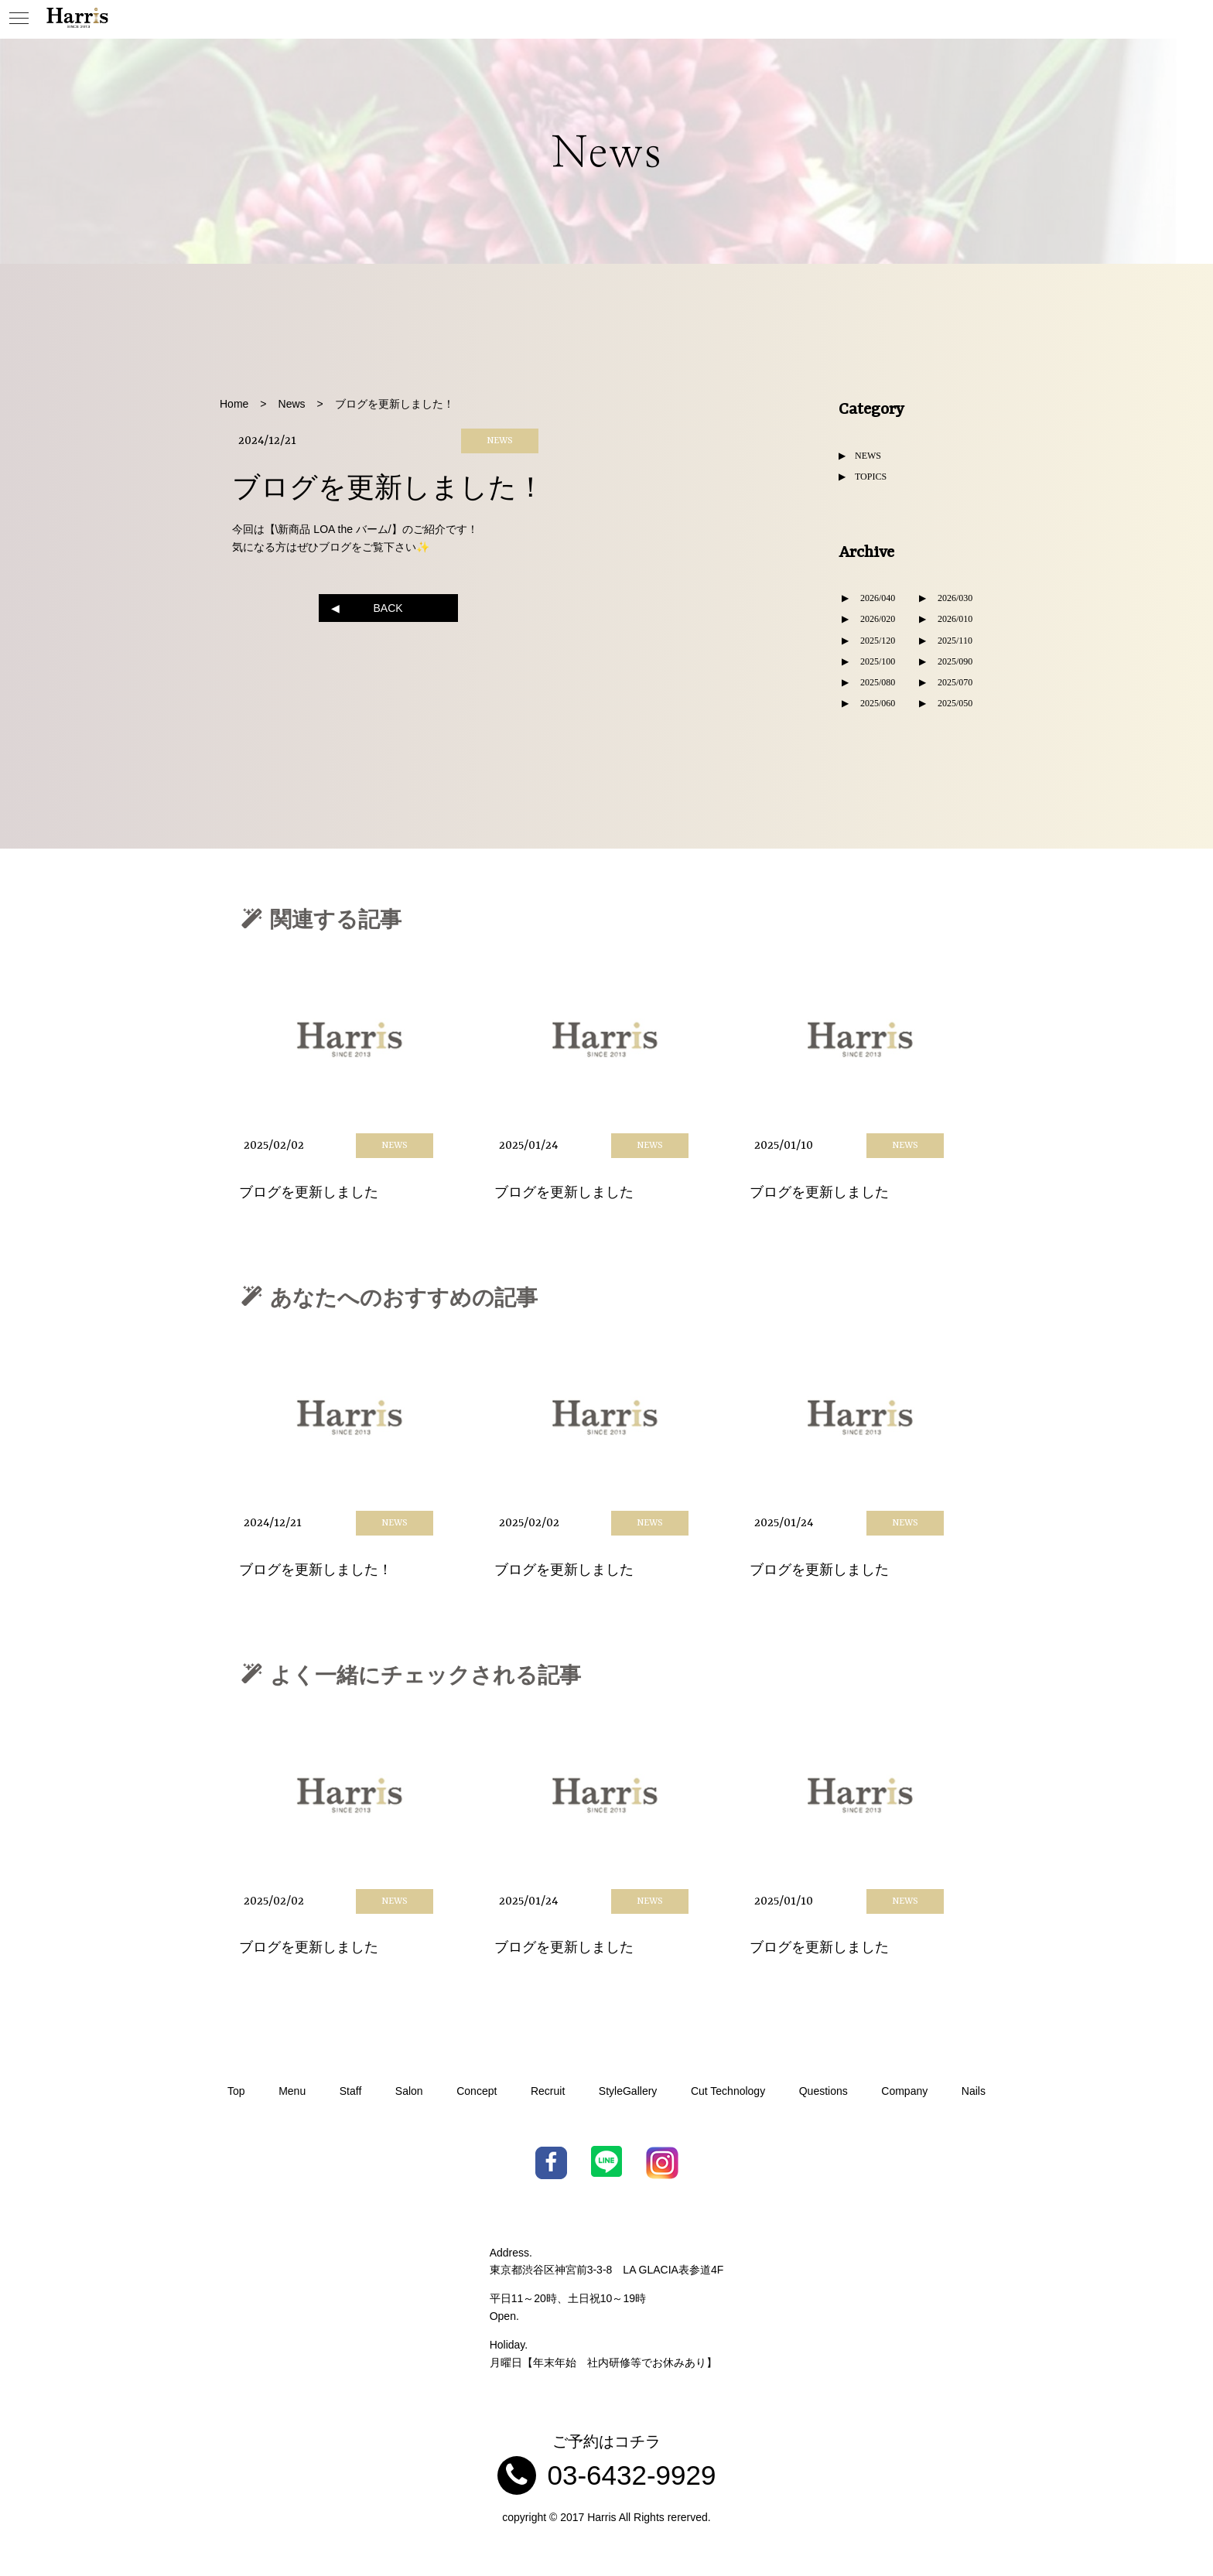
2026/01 (953, 618)
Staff (351, 2091)
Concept (476, 2091)
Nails (974, 2091)
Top (236, 2091)
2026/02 (875, 618)
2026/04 (875, 598)
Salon (409, 2091)
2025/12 (875, 640)
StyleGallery (628, 2091)
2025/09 (953, 661)
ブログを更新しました (308, 1192)
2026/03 (953, 598)
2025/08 (875, 682)
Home (234, 404)
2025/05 (953, 703)
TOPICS (871, 476)
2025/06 (875, 703)
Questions (823, 2091)
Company (904, 2091)
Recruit (548, 2091)
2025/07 (953, 682)
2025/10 (875, 661)
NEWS (868, 455)
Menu (292, 2091)
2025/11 (953, 640)
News (292, 404)
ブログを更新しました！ (315, 1569)
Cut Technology (728, 2091)
